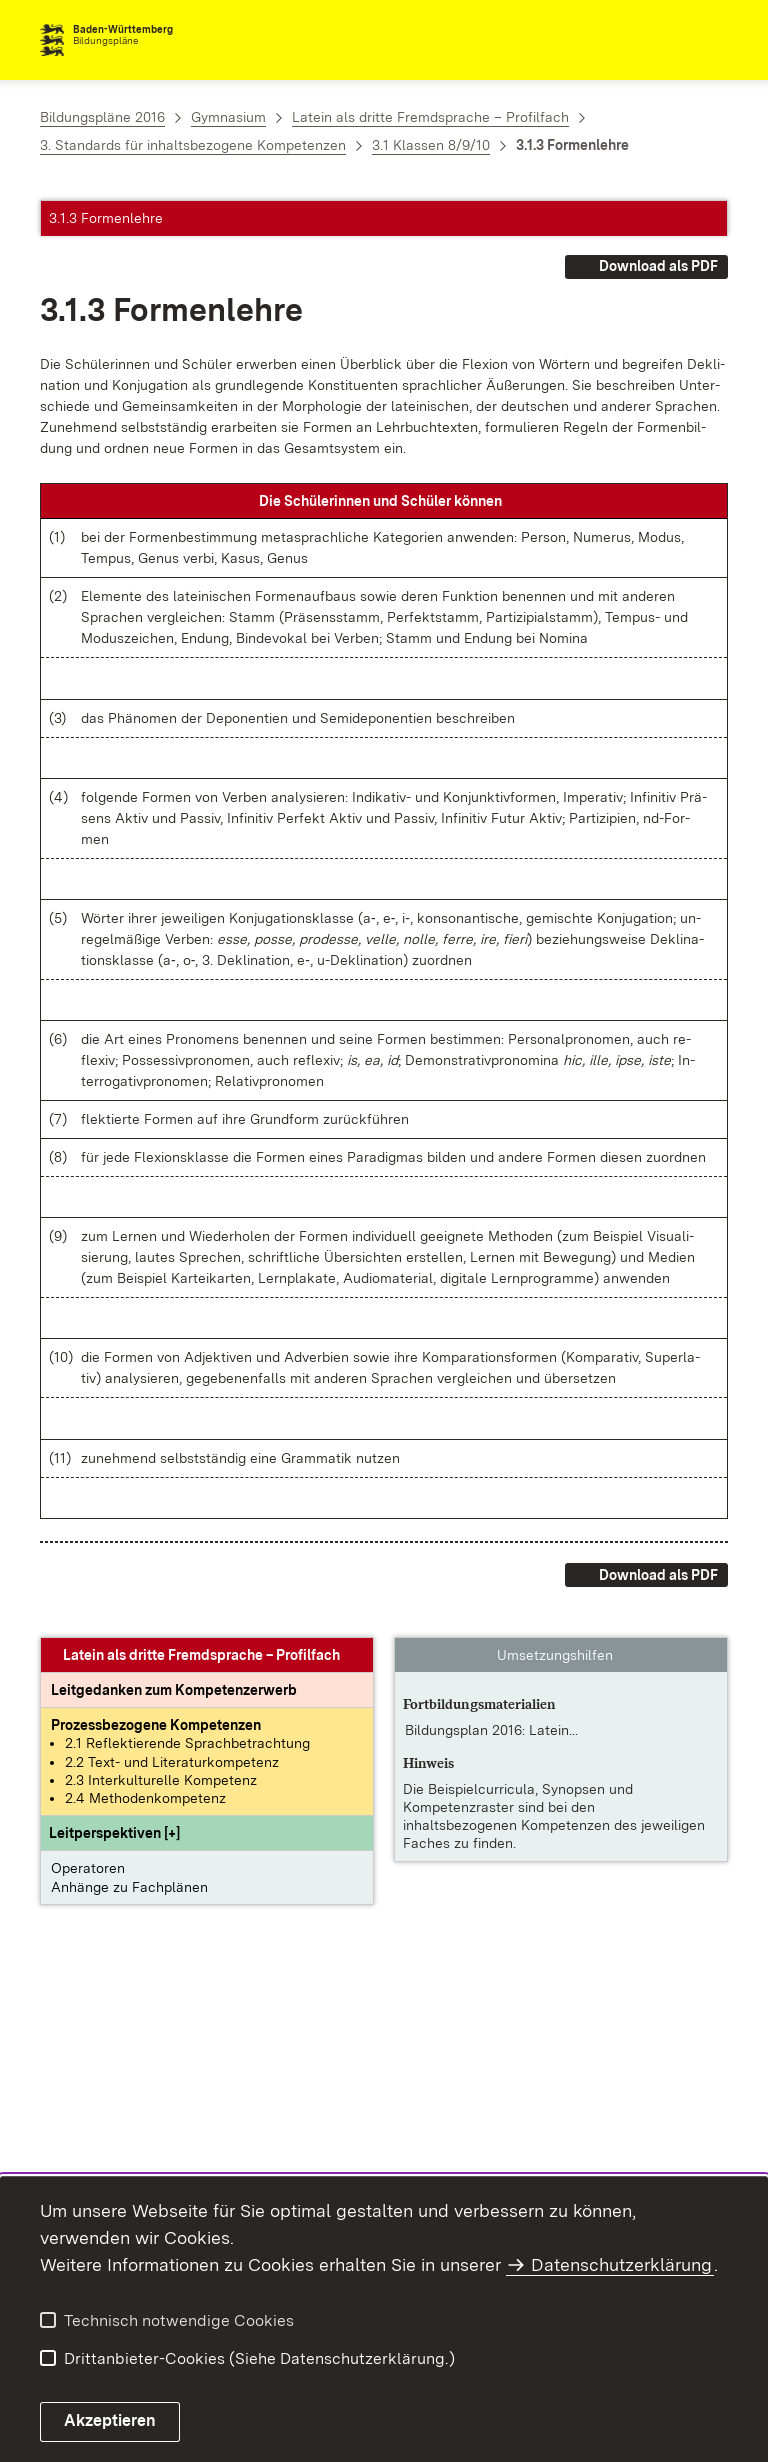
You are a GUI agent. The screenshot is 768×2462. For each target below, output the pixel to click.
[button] (114, 1833)
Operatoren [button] (88, 1868)
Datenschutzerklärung (621, 2264)
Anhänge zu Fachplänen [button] (129, 1887)
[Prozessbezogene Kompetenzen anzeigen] (156, 1725)
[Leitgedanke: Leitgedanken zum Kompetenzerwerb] (174, 1690)
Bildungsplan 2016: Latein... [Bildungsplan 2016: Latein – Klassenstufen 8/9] (491, 1730)
